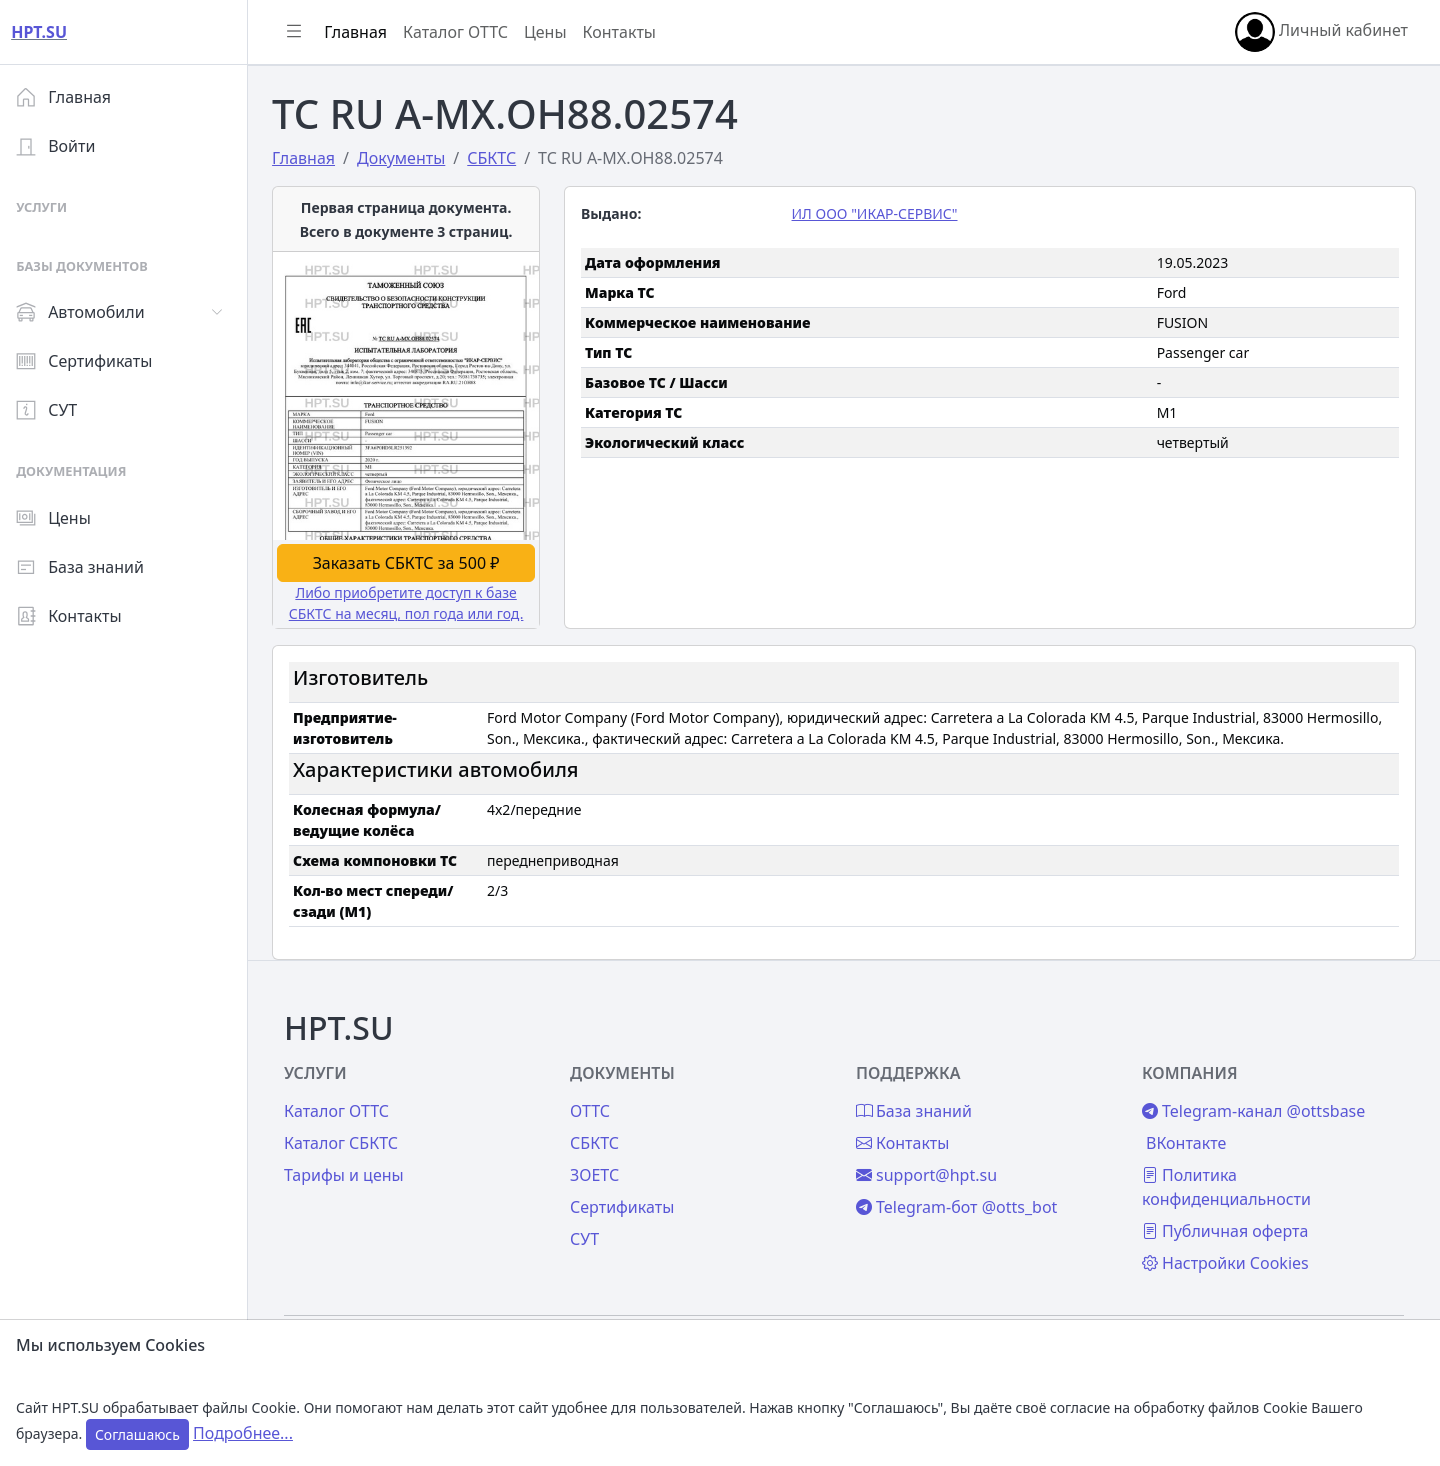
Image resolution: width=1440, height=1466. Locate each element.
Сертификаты (92, 361)
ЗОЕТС (600, 1172)
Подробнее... (243, 1433)
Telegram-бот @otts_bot (960, 1204)
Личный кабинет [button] (1321, 32)
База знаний (88, 567)
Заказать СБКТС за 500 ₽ (413, 561)
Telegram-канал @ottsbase (1255, 1108)
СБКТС (600, 1140)
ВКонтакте (1188, 1140)
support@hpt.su (930, 1172)
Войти (63, 146)
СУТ (54, 410)
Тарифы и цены (352, 1172)
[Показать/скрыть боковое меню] (302, 32)
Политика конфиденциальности (1228, 1184)
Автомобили (88, 312)
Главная (71, 97)
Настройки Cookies (1227, 1260)
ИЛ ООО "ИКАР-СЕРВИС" (879, 213)
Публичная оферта (1227, 1228)
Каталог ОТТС (463, 32)
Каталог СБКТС (349, 1140)
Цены (61, 518)
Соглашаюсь (137, 1434)
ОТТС (596, 1108)
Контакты (76, 616)
